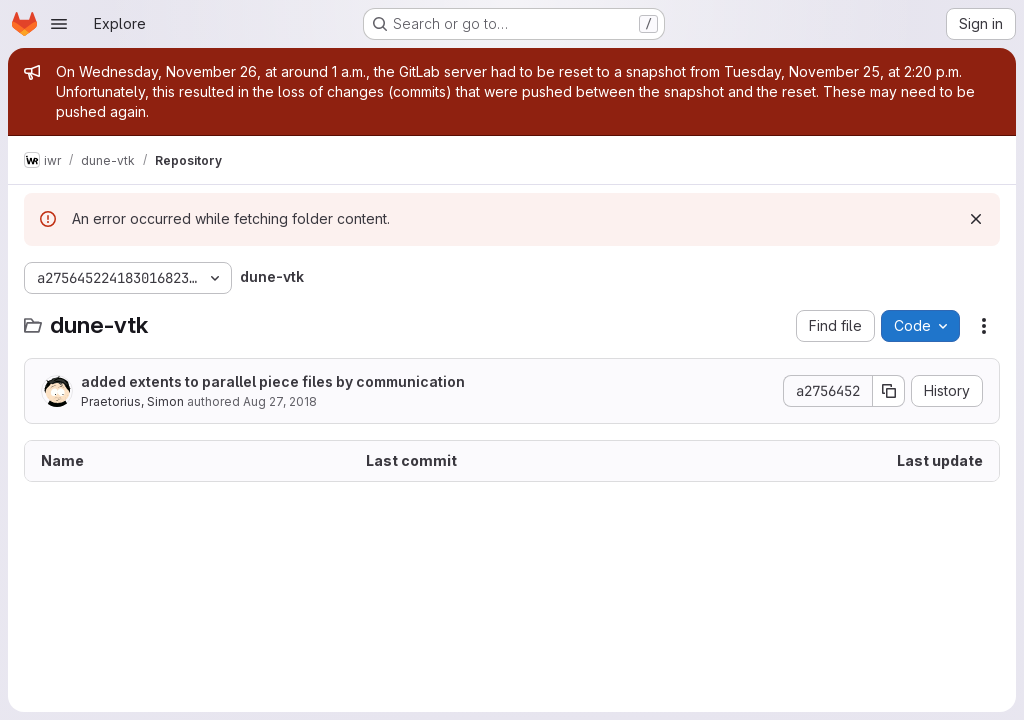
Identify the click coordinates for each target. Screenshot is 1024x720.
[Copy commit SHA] (889, 391)
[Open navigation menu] (59, 24)
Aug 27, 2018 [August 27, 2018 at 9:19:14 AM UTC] (280, 401)
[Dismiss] (976, 219)
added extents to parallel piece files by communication (273, 381)
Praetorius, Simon (132, 401)
